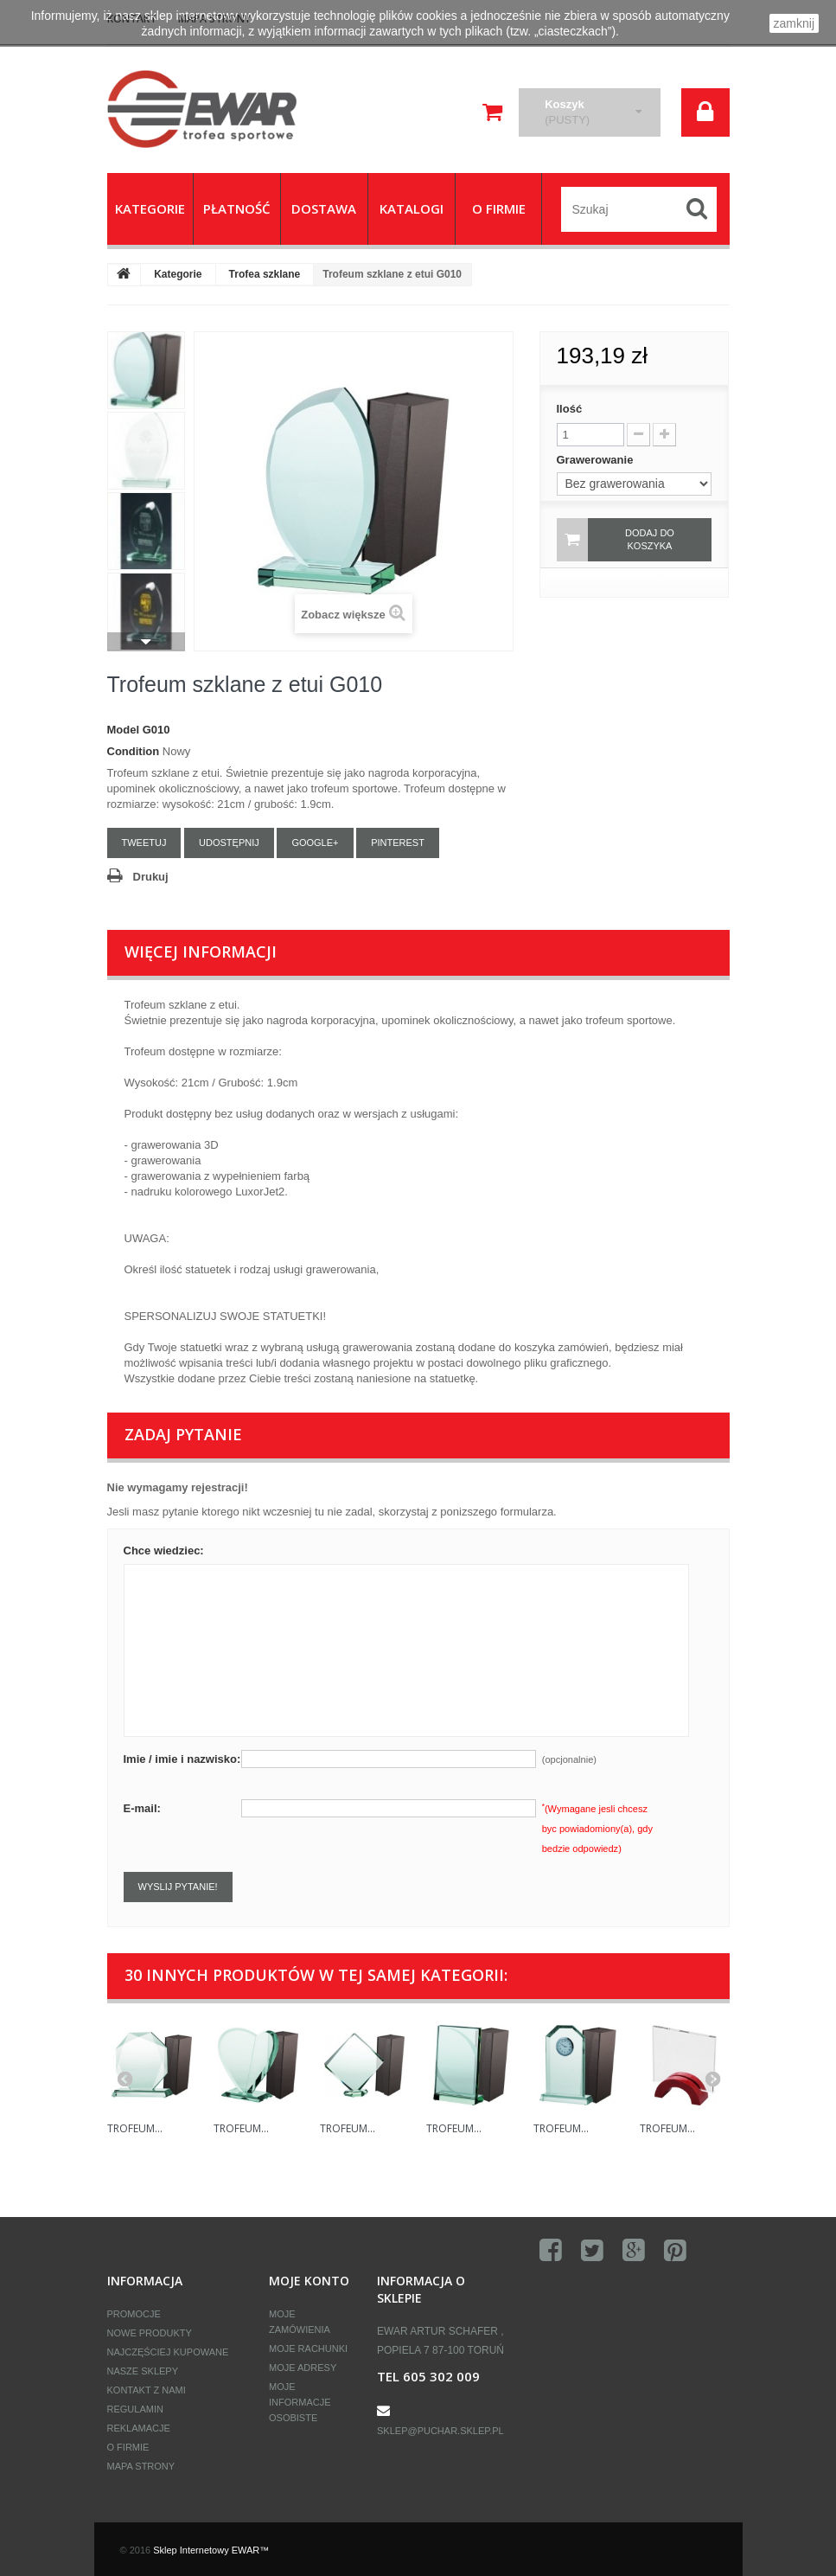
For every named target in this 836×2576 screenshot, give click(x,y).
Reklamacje (138, 2428)
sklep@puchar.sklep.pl (440, 2430)
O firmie (128, 2447)
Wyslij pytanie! (178, 1886)
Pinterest (397, 842)
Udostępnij (229, 842)
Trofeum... (135, 2128)
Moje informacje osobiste (300, 2402)
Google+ (314, 842)
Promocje (134, 2314)
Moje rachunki (308, 2348)
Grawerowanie (596, 459)
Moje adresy (302, 2367)
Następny (146, 641)
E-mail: (142, 1808)
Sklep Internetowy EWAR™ (211, 2550)
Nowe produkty (149, 2333)
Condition (133, 751)
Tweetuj (144, 842)
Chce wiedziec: (164, 1550)
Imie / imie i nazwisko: (182, 1759)
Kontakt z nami (146, 2390)
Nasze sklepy (143, 2371)
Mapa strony (141, 2466)
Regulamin (135, 2409)
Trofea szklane (265, 274)
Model (123, 729)
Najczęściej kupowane (168, 2352)
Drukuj (151, 876)
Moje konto (309, 2280)
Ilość (570, 408)
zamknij (794, 23)
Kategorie (177, 274)
